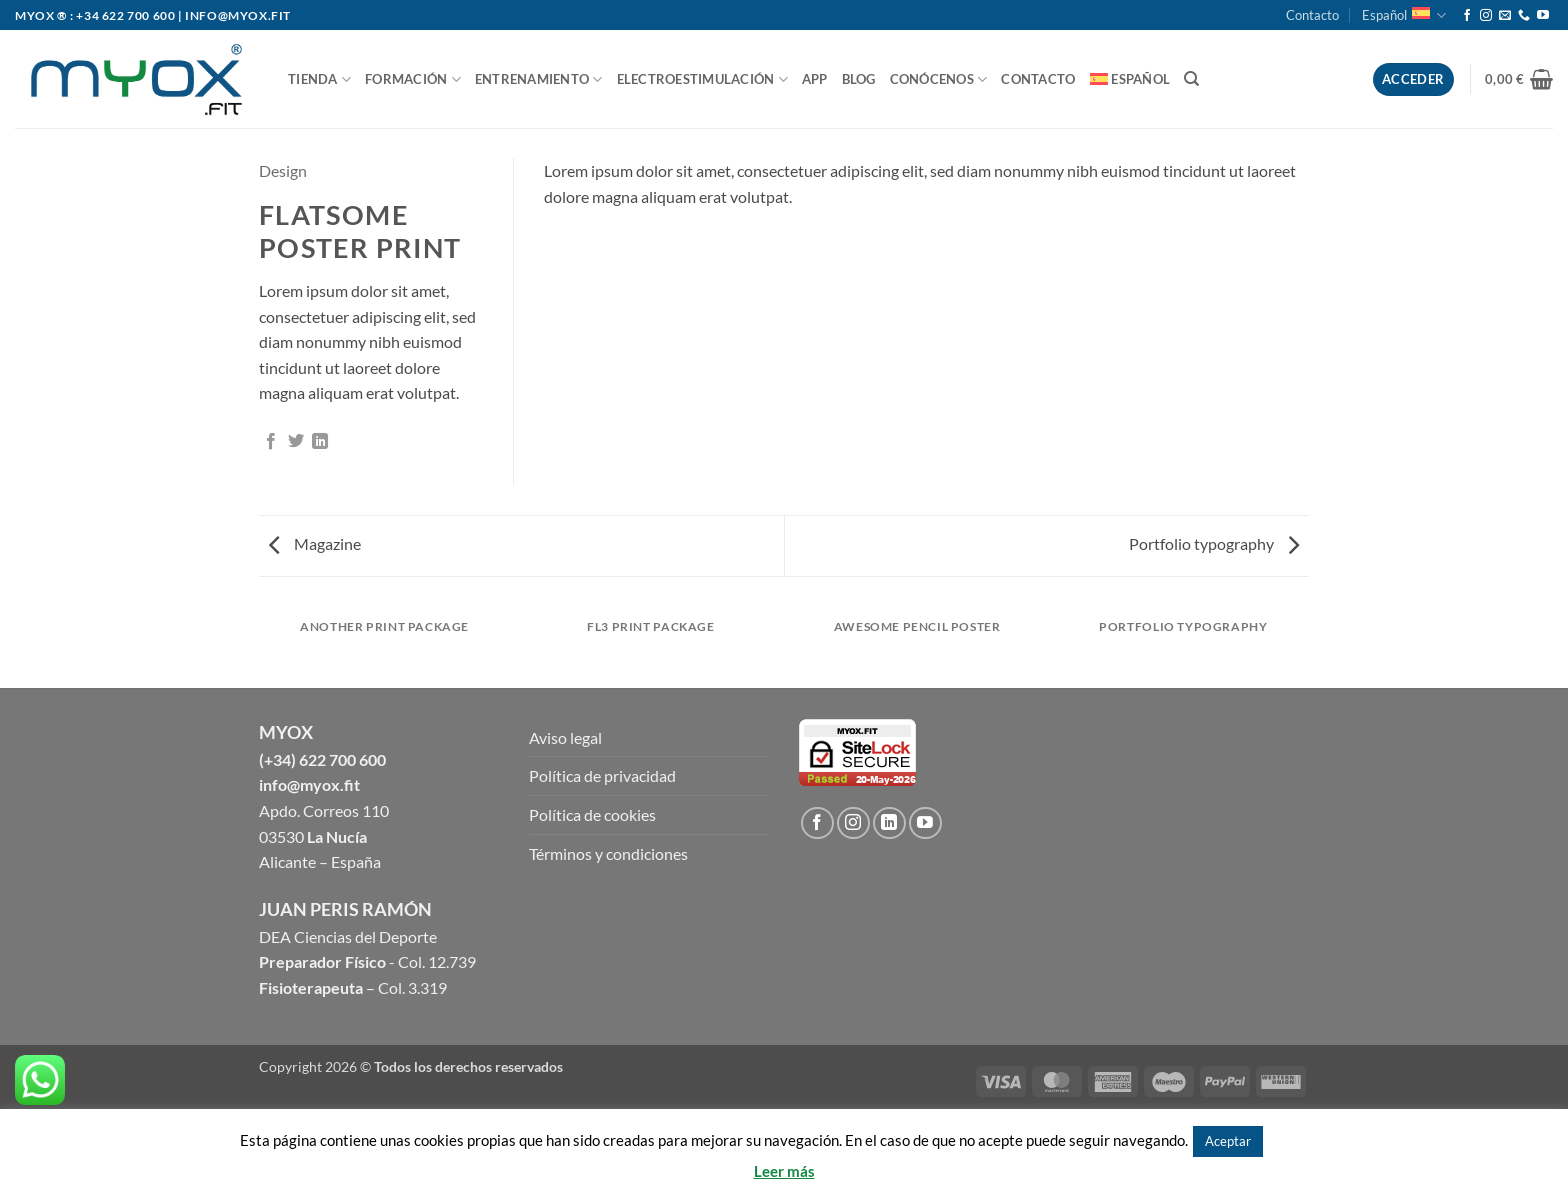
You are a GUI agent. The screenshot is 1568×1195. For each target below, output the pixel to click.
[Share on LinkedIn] (320, 442)
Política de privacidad (602, 775)
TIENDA (319, 79)
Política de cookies (592, 814)
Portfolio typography (1214, 543)
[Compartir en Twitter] (296, 442)
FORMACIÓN (413, 79)
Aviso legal (565, 737)
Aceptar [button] (1228, 1141)
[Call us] (1524, 16)
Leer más (784, 1171)
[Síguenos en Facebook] (1467, 16)
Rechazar (1297, 1140)
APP (815, 79)
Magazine (315, 543)
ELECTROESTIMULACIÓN (702, 79)
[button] (1519, 79)
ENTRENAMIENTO (539, 79)
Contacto (1312, 15)
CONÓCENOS (939, 79)
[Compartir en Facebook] (271, 442)
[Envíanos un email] (1505, 16)
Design (283, 170)
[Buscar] (1191, 79)
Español (1404, 15)
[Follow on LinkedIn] (889, 823)
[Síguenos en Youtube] (1543, 16)
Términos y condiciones (608, 853)
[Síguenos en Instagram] (1486, 16)
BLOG (859, 79)
